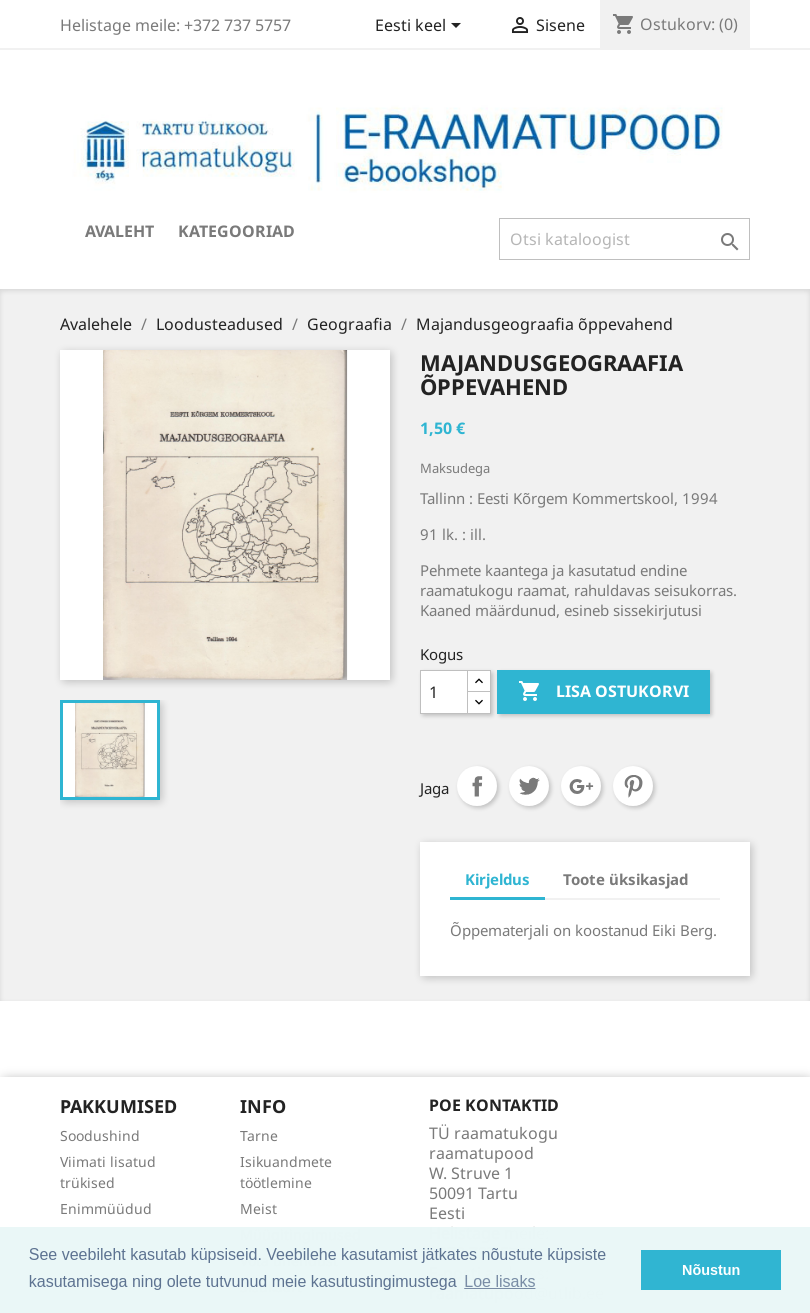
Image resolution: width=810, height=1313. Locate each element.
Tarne (259, 1135)
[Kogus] (444, 692)
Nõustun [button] (711, 1270)
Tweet (529, 786)
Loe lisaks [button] (499, 1281)
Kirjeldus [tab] (497, 879)
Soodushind (100, 1135)
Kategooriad (236, 231)
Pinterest (633, 786)
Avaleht (119, 231)
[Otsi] (624, 239)
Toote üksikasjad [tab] (625, 879)
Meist (258, 1208)
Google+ (581, 786)
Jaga (477, 786)
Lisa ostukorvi (603, 692)
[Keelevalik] (421, 27)
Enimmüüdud (106, 1208)
